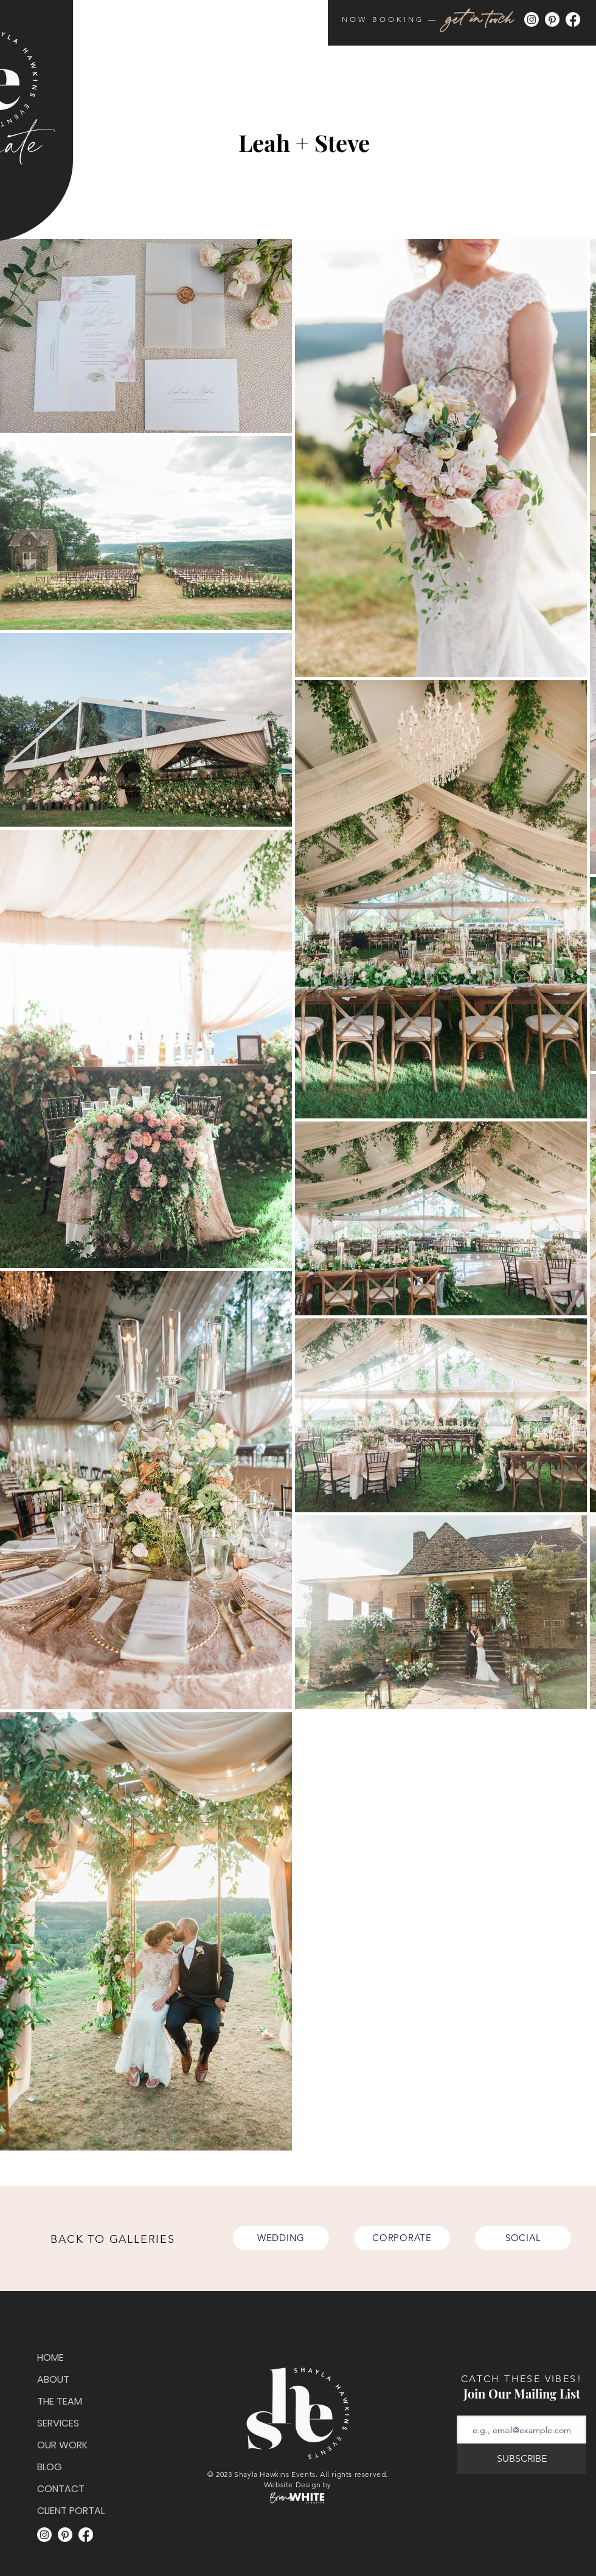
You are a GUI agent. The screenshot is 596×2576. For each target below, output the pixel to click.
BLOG (49, 2467)
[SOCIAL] (523, 2238)
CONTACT (61, 2489)
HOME (50, 2357)
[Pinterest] (552, 19)
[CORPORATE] (402, 2238)
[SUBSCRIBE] (521, 2458)
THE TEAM (59, 2401)
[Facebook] (573, 19)
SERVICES (58, 2423)
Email (519, 2412)
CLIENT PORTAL (68, 2511)
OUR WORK (62, 2445)
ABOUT (53, 2379)
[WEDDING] (281, 2238)
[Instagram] (531, 19)
